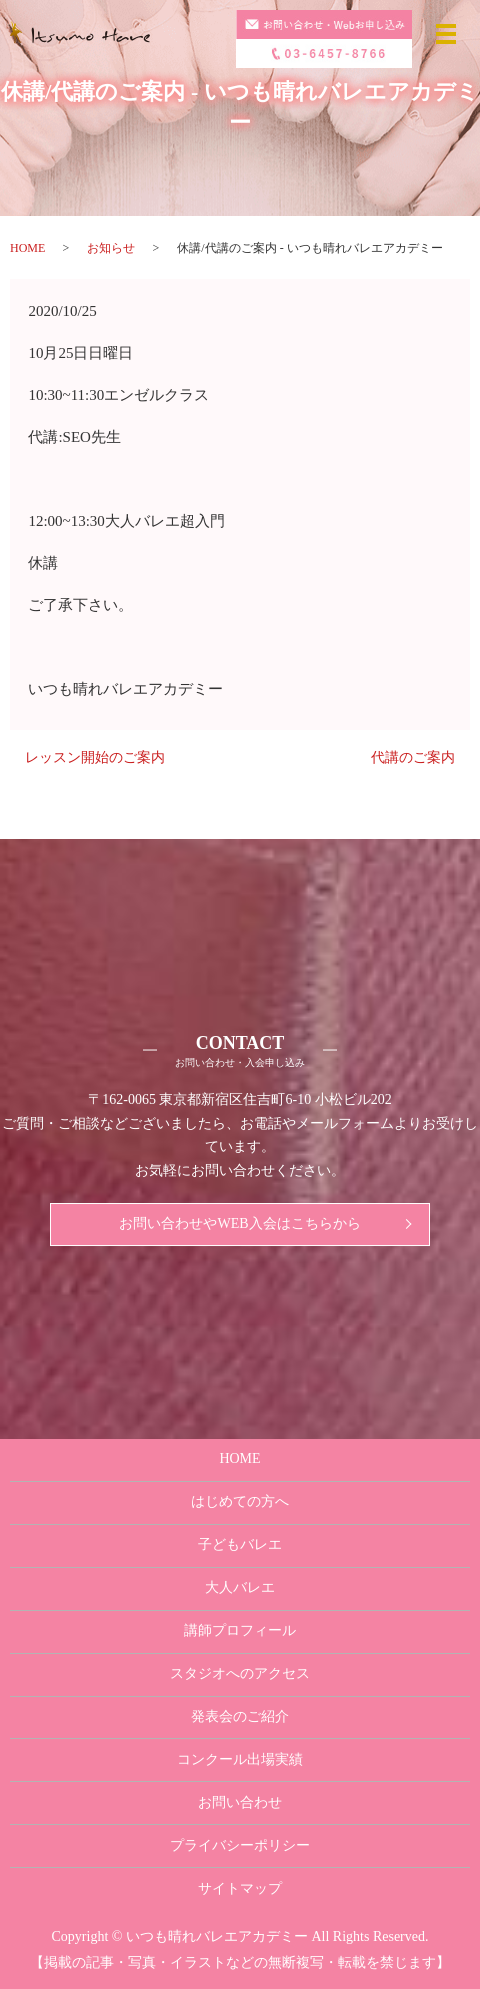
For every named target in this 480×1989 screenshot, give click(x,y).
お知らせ (111, 248)
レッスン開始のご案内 (95, 757)
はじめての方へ (240, 1501)
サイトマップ (240, 1888)
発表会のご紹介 (240, 1716)
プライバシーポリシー (240, 1845)
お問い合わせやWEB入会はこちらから (239, 1223)
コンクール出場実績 (240, 1759)
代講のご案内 (413, 757)
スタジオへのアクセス (240, 1673)
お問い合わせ (240, 1802)
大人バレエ (240, 1587)
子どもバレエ (240, 1544)
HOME (27, 248)
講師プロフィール (240, 1630)
